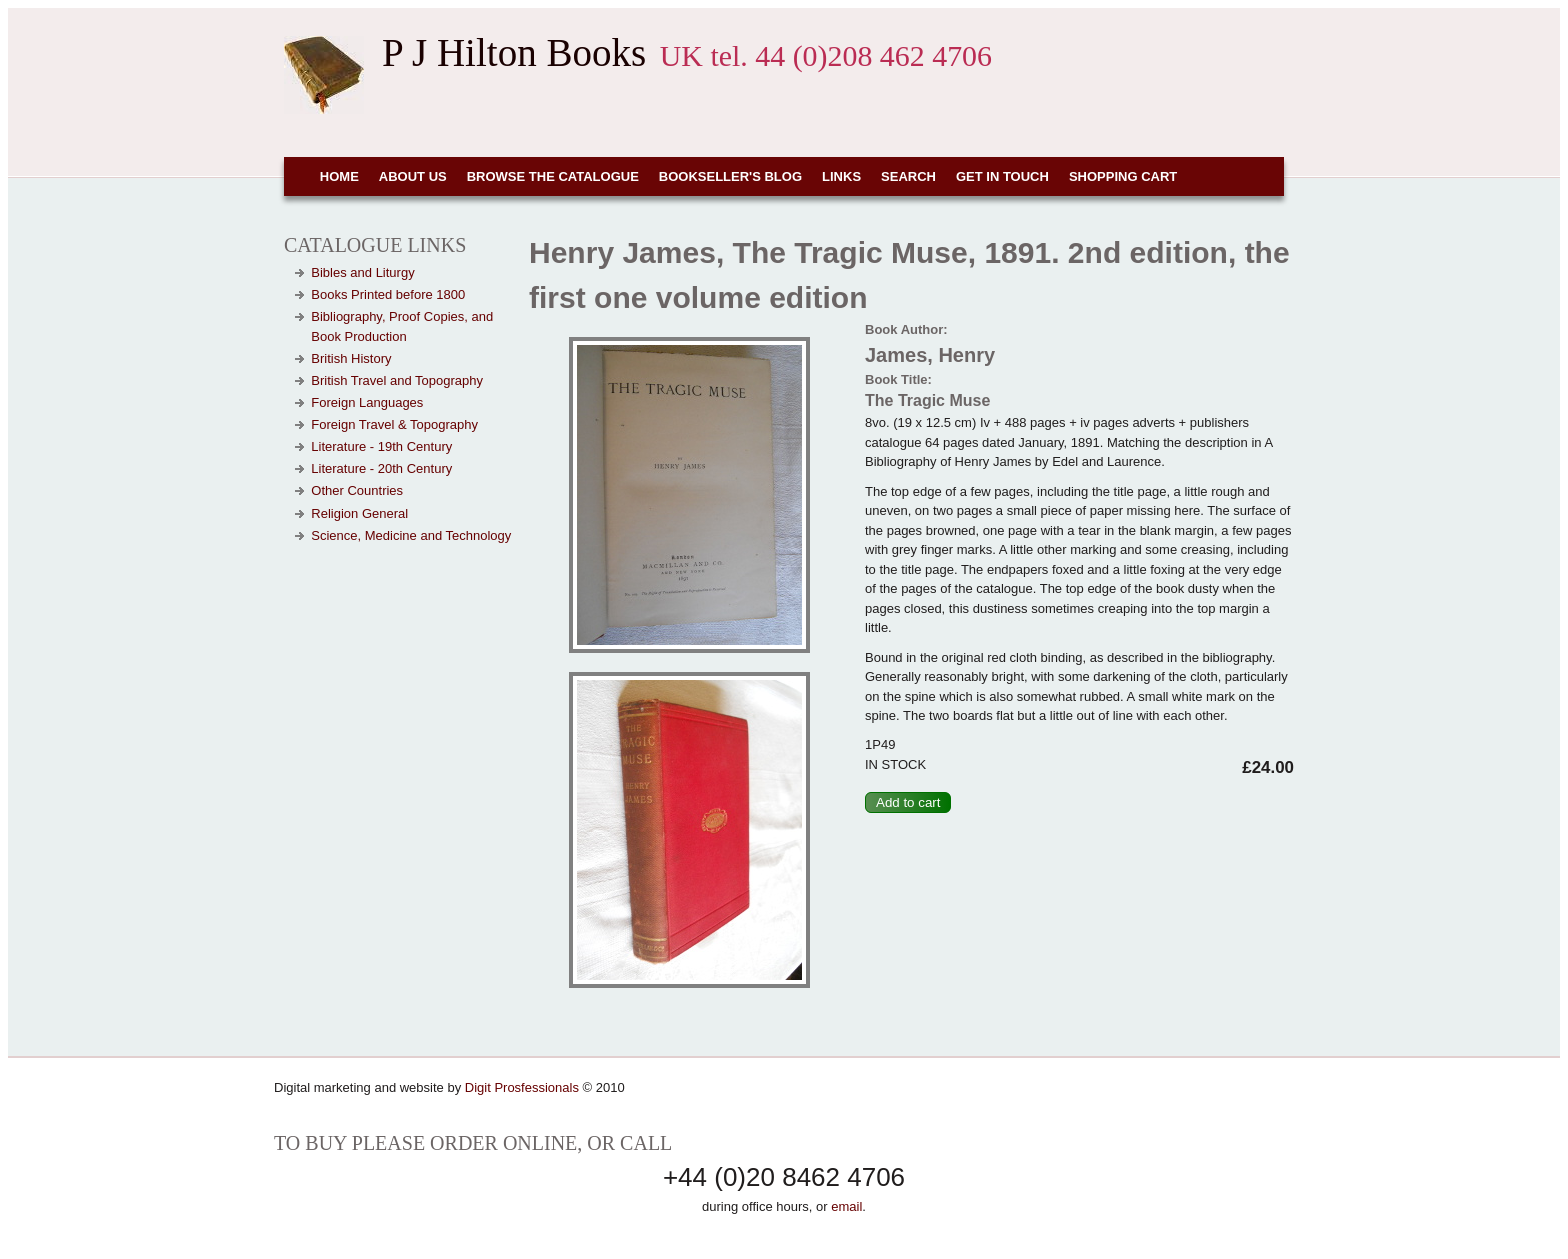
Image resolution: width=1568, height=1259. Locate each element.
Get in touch (1002, 176)
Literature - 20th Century (381, 468)
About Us (413, 176)
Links (841, 176)
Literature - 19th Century (381, 446)
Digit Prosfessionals (522, 1087)
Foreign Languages (367, 402)
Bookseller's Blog (730, 176)
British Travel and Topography (397, 380)
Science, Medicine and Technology (411, 535)
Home (339, 176)
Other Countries (357, 490)
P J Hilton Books (514, 52)
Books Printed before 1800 (388, 294)
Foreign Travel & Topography (394, 424)
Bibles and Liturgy (362, 272)
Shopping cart (1123, 176)
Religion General (359, 513)
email (846, 1206)
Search (908, 176)
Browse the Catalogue (553, 176)
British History (351, 358)
